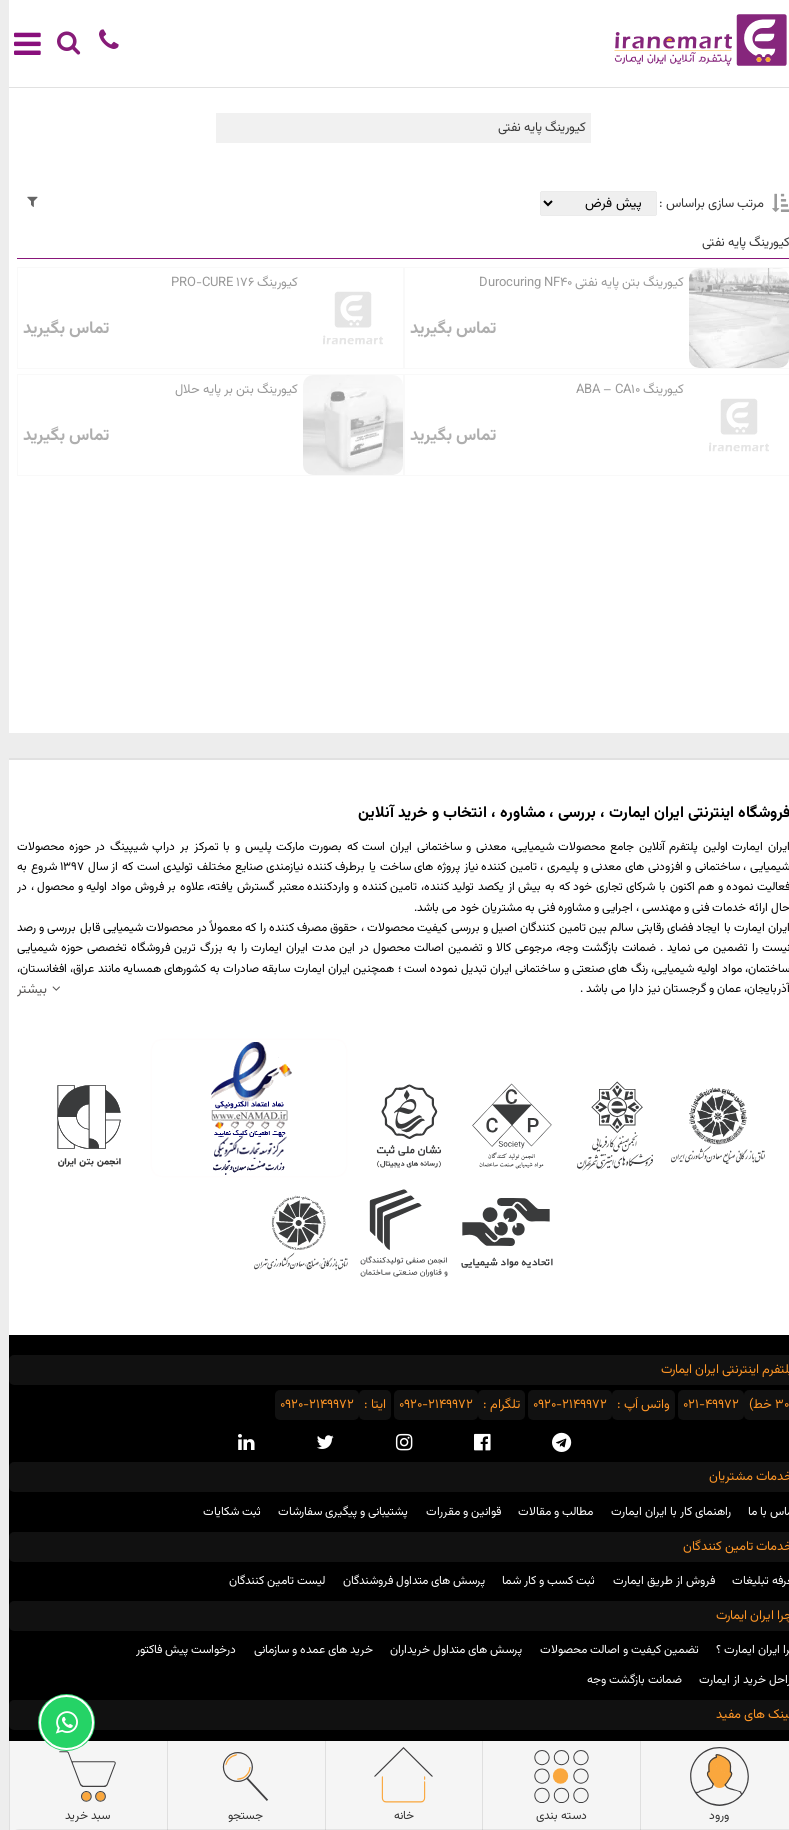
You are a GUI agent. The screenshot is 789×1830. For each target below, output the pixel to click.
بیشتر (23, 989)
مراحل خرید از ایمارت (739, 1680)
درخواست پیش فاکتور (177, 1650)
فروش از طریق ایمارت (655, 1581)
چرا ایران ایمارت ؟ (748, 1650)
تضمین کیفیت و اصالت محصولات (610, 1650)
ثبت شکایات (223, 1512)
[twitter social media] (316, 1443)
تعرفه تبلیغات (756, 1581)
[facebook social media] (473, 1443)
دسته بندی (552, 1785)
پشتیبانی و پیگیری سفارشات (334, 1512)
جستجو (236, 1785)
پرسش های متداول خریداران (447, 1650)
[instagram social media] (395, 1443)
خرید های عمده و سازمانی (304, 1650)
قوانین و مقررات (454, 1512)
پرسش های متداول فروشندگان (405, 1581)
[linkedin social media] (237, 1443)
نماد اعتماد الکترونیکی (240, 1108)
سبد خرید (78, 1785)
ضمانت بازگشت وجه (625, 1680)
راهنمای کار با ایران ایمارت (662, 1512)
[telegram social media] (552, 1443)
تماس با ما (764, 1512)
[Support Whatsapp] (57, 1722)
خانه (394, 1785)
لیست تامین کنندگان (268, 1581)
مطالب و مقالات (546, 1512)
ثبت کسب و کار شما (539, 1581)
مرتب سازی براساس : (701, 204)
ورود (710, 1785)
